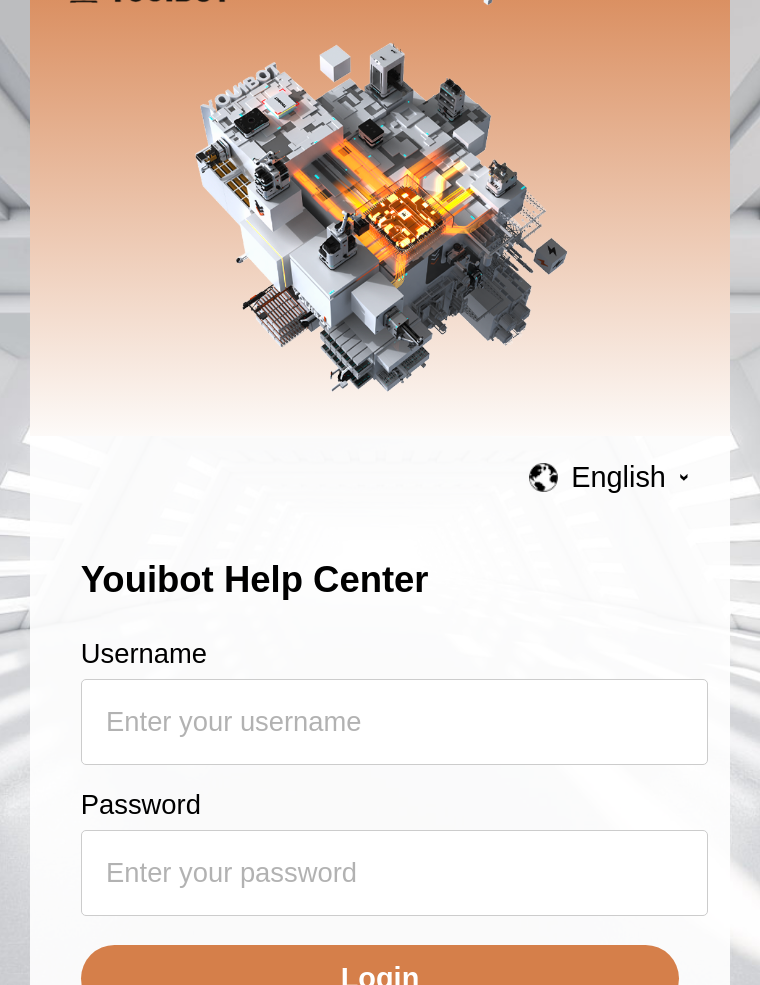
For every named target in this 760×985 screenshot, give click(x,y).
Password (141, 804)
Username (144, 653)
